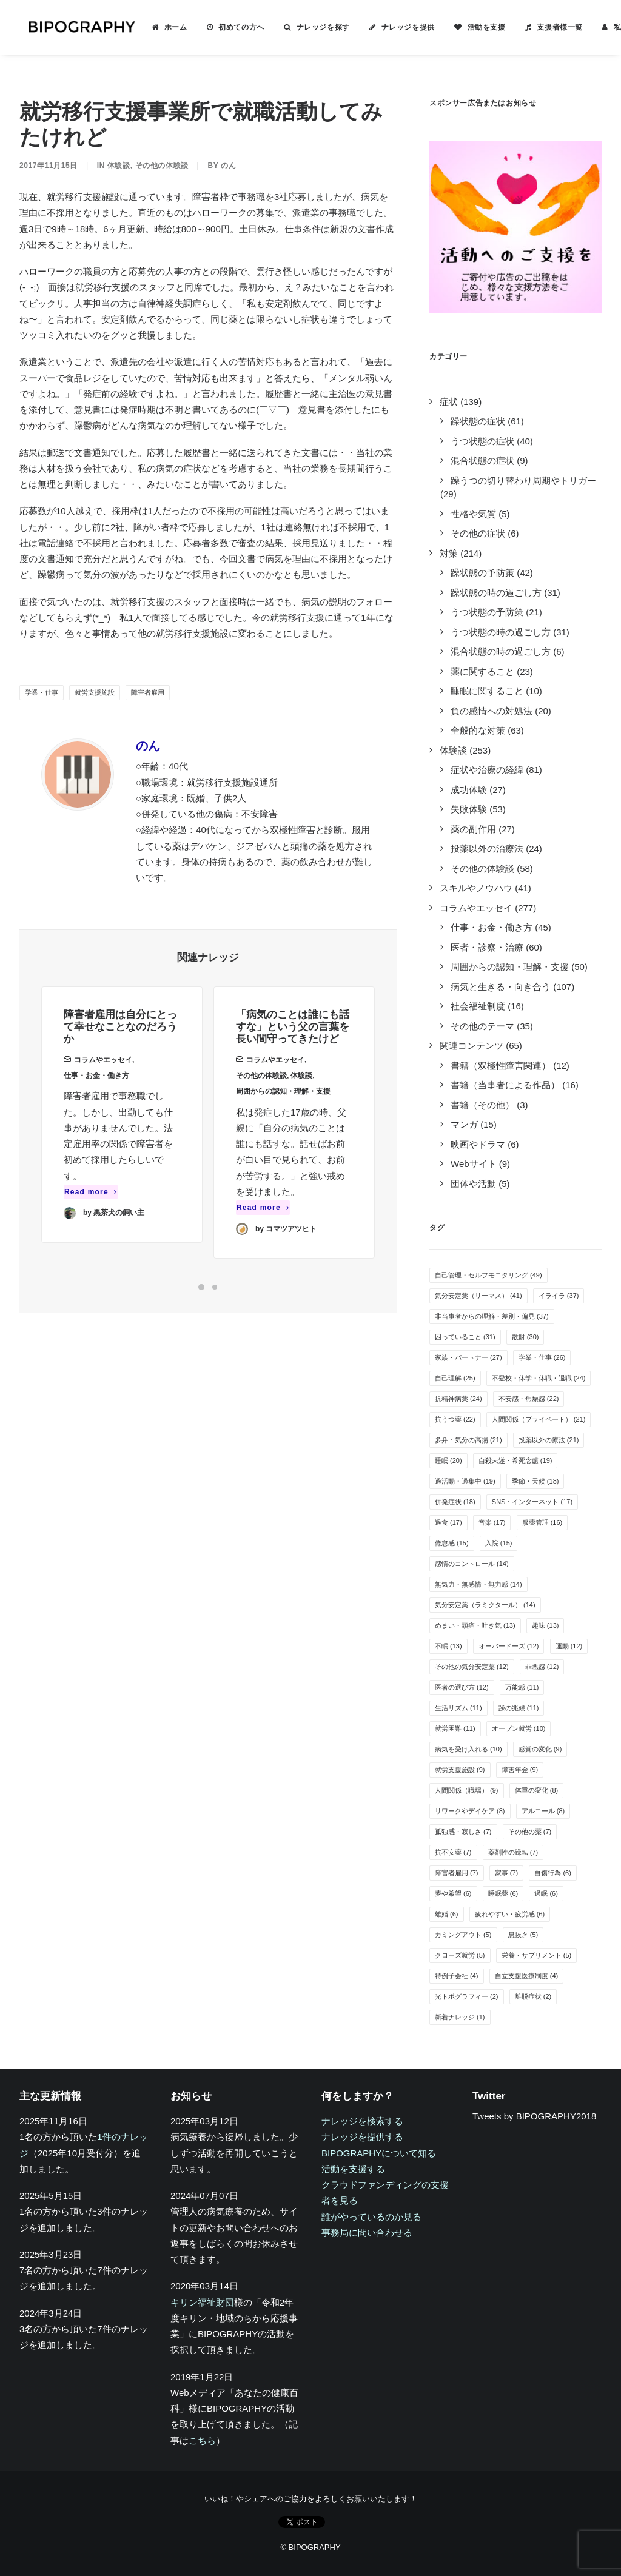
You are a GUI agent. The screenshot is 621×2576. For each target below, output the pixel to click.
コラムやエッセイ (103, 1075)
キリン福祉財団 (202, 2302)
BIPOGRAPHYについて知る (378, 2153)
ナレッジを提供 (393, 27)
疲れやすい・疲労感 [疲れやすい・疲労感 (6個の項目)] (510, 1914)
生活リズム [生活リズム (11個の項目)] (458, 1707)
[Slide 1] (201, 1287)
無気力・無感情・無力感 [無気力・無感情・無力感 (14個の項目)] (478, 1584)
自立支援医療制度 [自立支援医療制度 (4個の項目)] (527, 1975)
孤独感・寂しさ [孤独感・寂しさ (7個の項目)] (463, 1831)
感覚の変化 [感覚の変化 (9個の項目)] (540, 1749)
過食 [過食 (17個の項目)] (448, 1522)
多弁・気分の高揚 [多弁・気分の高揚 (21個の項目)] (468, 1440)
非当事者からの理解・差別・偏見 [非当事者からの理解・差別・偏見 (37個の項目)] (492, 1316)
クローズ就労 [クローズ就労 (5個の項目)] (460, 1955)
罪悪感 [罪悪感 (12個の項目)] (542, 1666)
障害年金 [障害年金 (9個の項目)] (520, 1769)
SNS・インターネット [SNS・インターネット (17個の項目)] (532, 1501)
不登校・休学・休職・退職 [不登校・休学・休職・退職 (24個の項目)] (539, 1378)
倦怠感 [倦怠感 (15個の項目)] (452, 1543)
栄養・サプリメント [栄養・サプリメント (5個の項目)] (537, 1955)
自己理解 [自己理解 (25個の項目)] (455, 1378)
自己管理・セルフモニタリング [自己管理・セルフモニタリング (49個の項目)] (488, 1275)
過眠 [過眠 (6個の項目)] (546, 1893)
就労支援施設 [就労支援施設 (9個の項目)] (460, 1769)
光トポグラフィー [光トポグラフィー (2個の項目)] (466, 1996)
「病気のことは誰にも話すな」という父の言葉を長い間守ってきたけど (292, 1066)
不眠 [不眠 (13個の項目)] (448, 1646)
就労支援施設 (95, 692)
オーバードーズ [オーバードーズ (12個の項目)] (508, 1646)
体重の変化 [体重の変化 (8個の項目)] (537, 1790)
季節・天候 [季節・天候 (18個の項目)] (535, 1481)
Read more (90, 1207)
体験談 (118, 165)
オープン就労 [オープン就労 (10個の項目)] (519, 1728)
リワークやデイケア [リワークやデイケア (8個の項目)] (470, 1811)
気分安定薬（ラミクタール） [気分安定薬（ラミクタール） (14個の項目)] (485, 1604)
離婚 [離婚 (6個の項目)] (446, 1914)
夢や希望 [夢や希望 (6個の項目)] (453, 1893)
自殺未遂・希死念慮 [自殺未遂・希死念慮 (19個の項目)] (515, 1460)
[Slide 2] (214, 1287)
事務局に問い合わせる (366, 2232)
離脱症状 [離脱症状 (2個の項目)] (533, 1996)
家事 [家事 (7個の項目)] (507, 1872)
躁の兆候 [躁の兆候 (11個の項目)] (518, 1707)
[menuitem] (155, 27)
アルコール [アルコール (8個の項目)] (543, 1811)
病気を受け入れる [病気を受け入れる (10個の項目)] (468, 1749)
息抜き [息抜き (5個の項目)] (523, 1934)
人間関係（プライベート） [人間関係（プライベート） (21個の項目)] (539, 1419)
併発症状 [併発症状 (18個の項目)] (455, 1501)
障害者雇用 (147, 692)
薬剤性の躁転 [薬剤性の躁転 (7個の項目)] (513, 1852)
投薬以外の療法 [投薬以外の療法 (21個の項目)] (549, 1440)
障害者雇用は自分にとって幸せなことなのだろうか (120, 1043)
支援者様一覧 (545, 27)
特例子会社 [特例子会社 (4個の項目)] (456, 1975)
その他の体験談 (162, 165)
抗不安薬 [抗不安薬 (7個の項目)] (453, 1852)
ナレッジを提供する (362, 2137)
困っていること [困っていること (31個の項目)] (465, 1336)
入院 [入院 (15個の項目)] (498, 1543)
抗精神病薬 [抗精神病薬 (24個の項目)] (458, 1398)
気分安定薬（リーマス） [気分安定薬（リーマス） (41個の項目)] (478, 1295)
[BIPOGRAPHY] (74, 27)
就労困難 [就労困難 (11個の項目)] (455, 1728)
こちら (202, 2440)
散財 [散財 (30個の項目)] (525, 1336)
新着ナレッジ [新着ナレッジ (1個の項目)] (460, 2017)
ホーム (161, 27)
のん (228, 165)
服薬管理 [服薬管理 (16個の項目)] (542, 1522)
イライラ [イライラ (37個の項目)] (559, 1295)
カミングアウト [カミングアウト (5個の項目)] (463, 1934)
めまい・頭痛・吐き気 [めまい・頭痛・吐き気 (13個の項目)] (475, 1625)
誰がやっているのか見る (371, 2217)
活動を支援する (353, 2169)
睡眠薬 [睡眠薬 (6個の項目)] (503, 1893)
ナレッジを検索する (362, 2121)
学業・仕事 (41, 692)
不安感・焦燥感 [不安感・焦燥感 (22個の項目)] (528, 1398)
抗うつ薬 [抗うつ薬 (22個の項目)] (455, 1419)
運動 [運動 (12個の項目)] (569, 1646)
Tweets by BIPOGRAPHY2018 (534, 2116)
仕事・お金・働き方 (96, 1091)
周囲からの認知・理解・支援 (283, 1131)
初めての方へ (227, 27)
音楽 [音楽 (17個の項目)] (492, 1522)
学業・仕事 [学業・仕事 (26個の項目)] (542, 1357)
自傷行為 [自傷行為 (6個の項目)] (552, 1872)
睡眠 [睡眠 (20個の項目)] (448, 1460)
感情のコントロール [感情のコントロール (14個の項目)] (472, 1563)
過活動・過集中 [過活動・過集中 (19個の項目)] (465, 1481)
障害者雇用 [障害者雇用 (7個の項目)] (456, 1872)
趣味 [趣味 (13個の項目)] (545, 1625)
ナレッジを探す (308, 27)
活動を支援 (472, 27)
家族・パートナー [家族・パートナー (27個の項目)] (468, 1357)
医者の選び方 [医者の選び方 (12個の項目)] (462, 1687)
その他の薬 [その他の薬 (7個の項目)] (530, 1831)
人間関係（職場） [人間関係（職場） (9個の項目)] (466, 1790)
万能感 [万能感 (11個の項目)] (522, 1687)
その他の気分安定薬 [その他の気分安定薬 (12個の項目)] (472, 1666)
